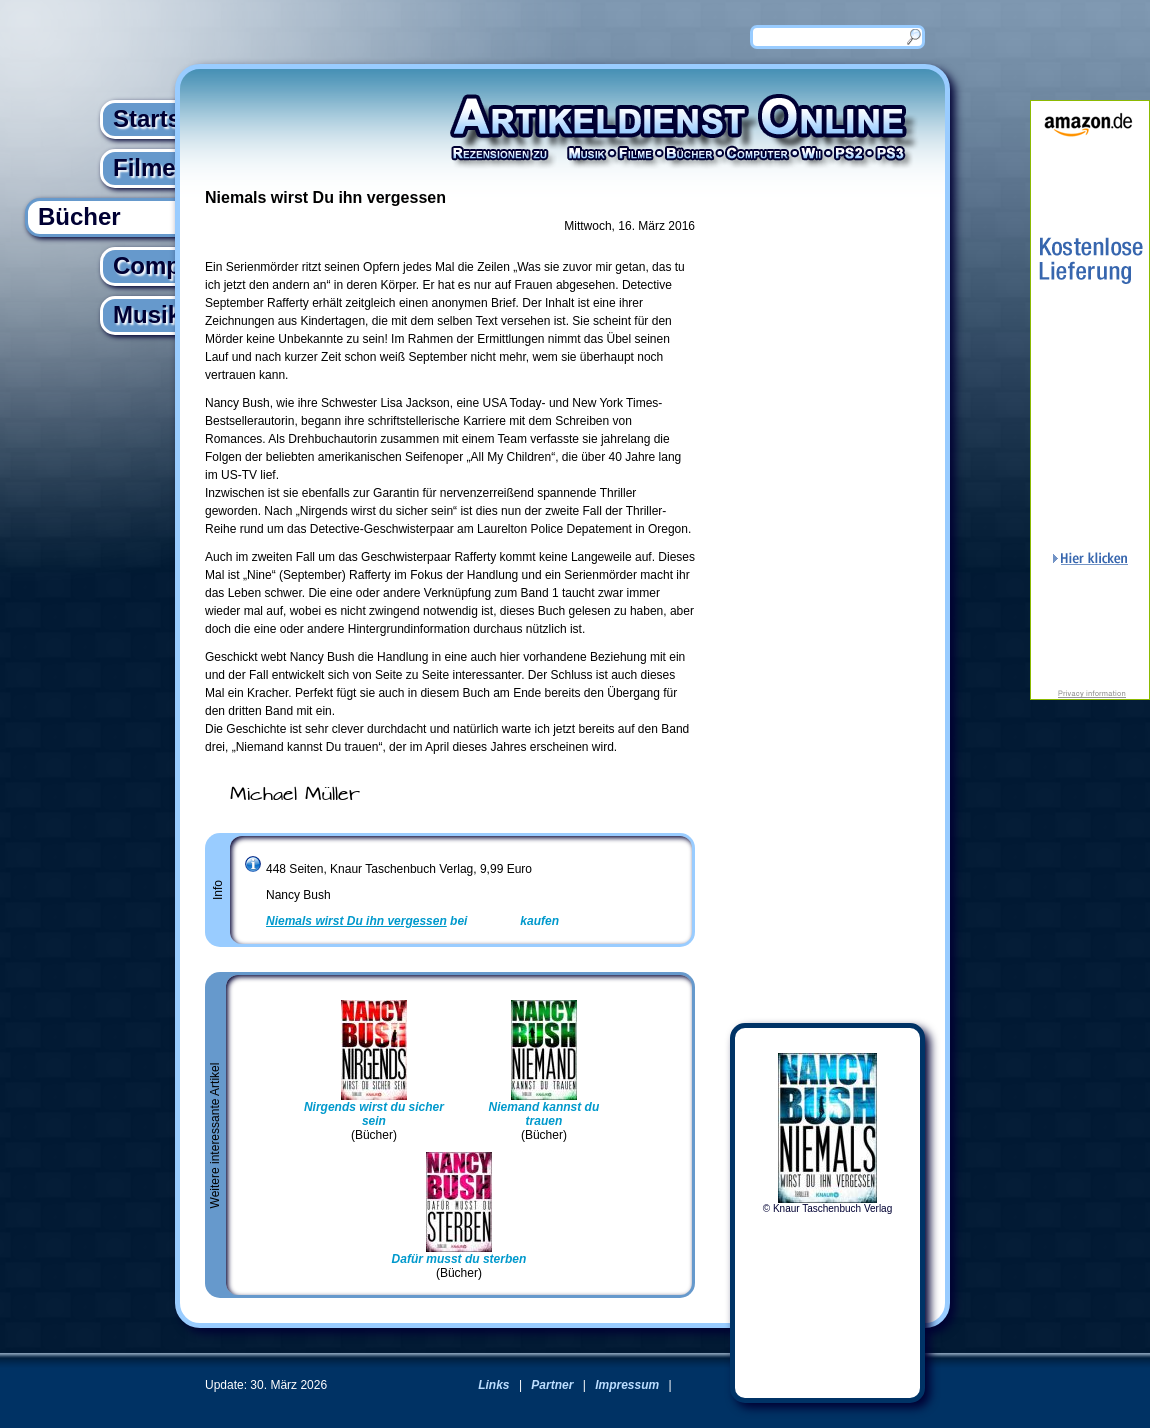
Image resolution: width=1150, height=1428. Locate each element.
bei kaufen (412, 921)
